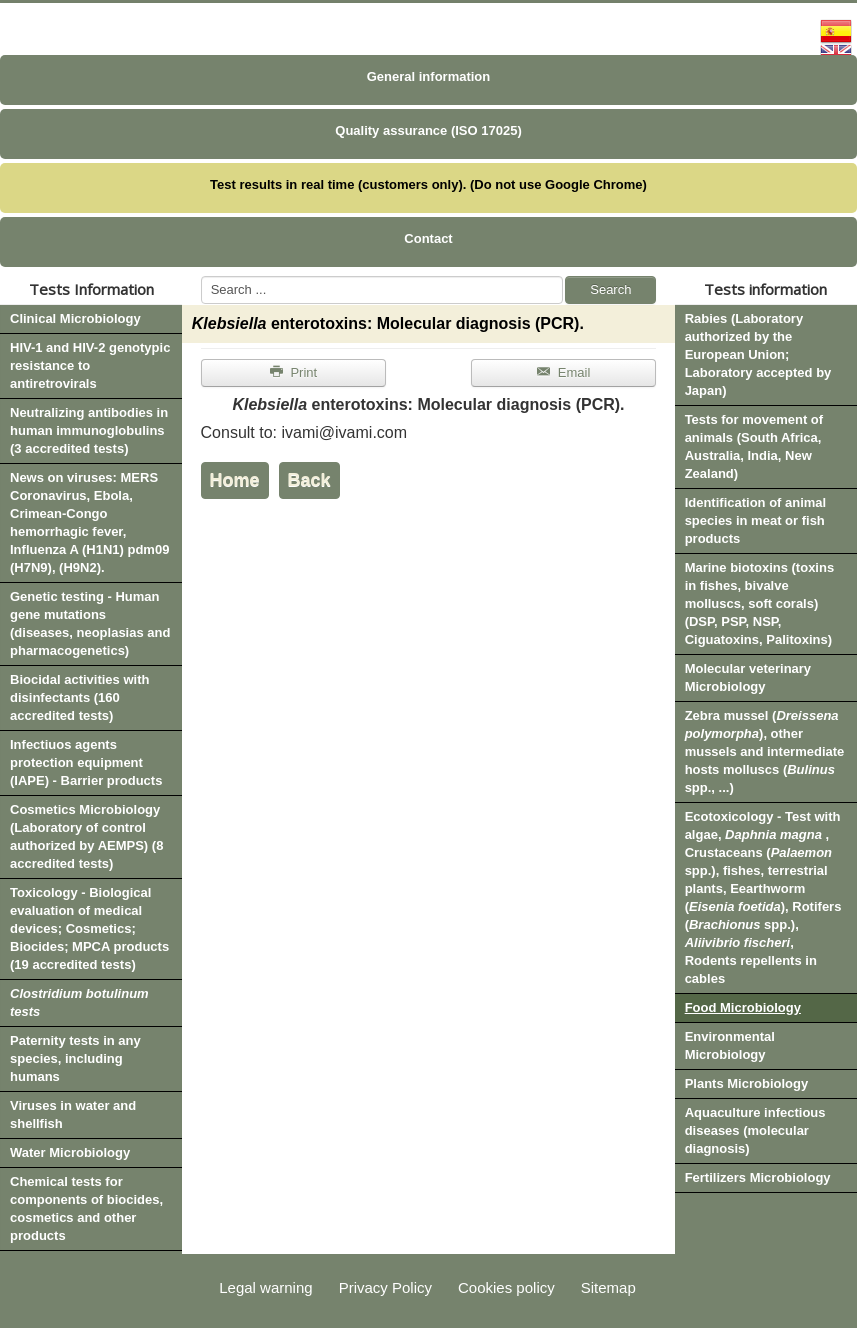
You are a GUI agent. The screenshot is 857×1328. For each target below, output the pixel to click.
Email (563, 372)
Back (309, 480)
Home (235, 480)
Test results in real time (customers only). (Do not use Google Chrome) (428, 184)
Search (610, 289)
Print (294, 372)
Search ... (201, 276)
